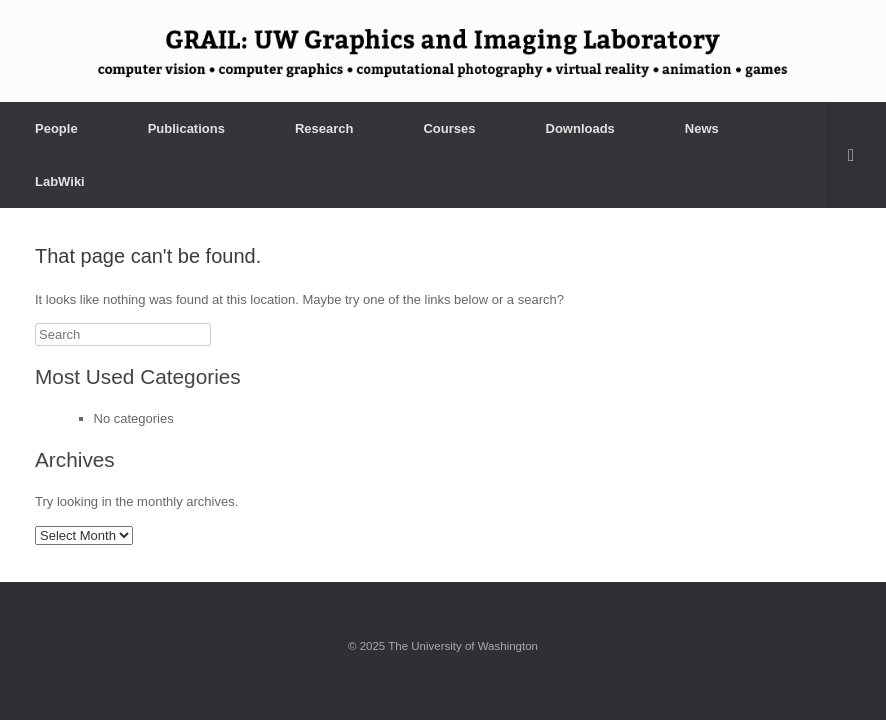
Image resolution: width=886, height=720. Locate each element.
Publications (186, 128)
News (702, 128)
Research (324, 128)
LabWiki (60, 181)
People (56, 128)
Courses (449, 128)
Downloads (580, 128)
